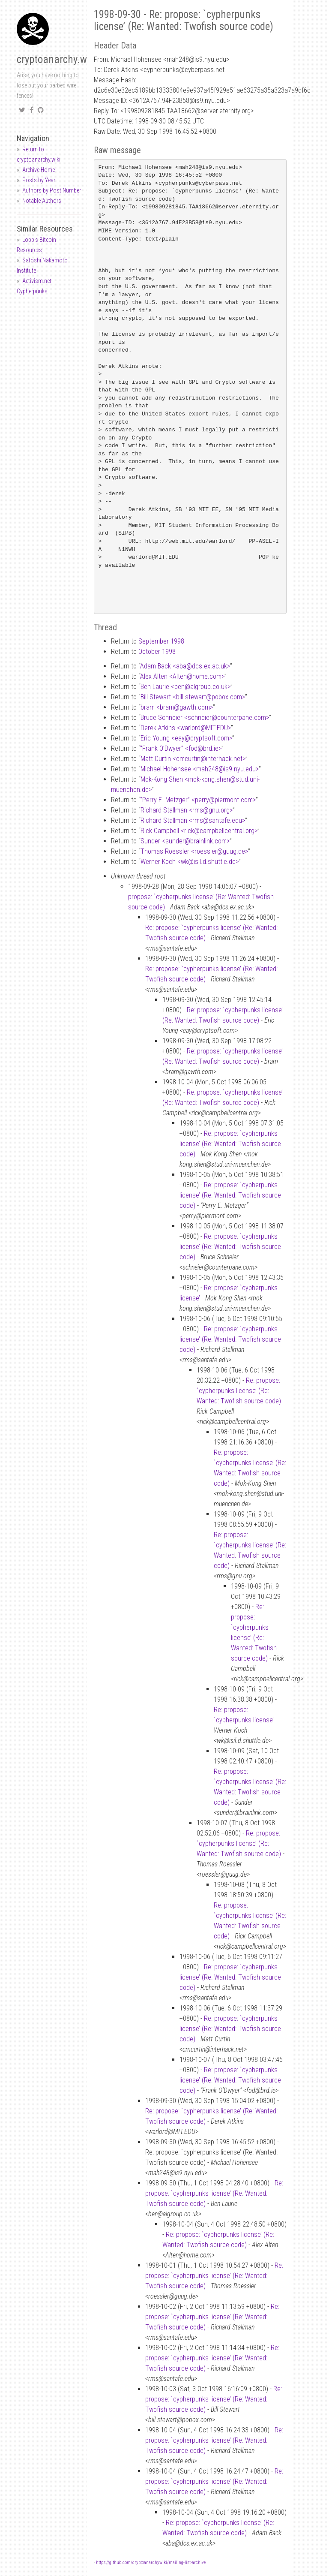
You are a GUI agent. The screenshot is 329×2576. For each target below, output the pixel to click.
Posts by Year (38, 180)
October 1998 (157, 651)
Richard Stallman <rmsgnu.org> (187, 810)
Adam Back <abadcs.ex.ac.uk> (185, 666)
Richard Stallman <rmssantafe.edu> (193, 820)
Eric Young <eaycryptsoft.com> (186, 738)
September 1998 (161, 641)
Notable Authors (41, 200)
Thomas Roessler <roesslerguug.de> (194, 851)
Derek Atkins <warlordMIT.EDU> (186, 728)
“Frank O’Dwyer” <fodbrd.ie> (180, 748)
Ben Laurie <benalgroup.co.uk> (185, 687)
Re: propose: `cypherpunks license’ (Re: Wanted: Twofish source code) (230, 1143)
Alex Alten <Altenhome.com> (182, 676)
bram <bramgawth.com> (177, 707)
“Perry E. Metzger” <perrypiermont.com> (198, 800)
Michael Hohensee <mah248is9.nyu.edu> (200, 769)
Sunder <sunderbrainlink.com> (185, 841)
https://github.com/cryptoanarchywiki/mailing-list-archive (151, 2562)
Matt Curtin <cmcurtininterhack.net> (193, 759)
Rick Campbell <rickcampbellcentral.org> (199, 831)
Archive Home (38, 169)
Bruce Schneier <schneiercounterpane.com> (205, 717)
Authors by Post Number (51, 190)
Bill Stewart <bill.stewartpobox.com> (193, 697)
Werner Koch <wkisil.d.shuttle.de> (190, 862)
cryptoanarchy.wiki (57, 59)
